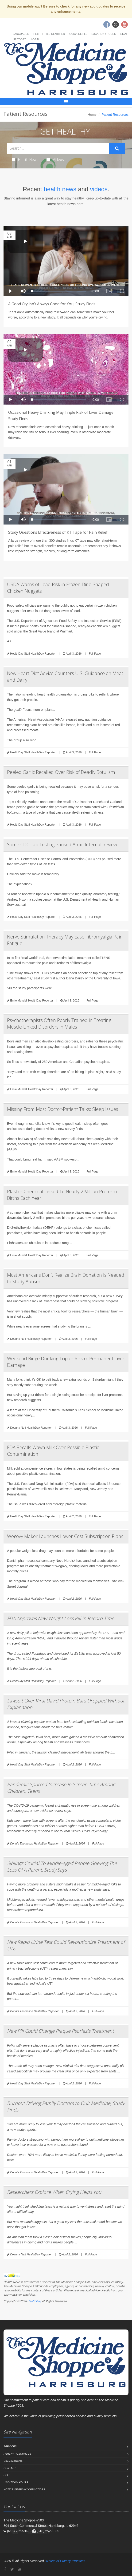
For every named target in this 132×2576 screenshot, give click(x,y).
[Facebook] (5, 2569)
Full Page (95, 653)
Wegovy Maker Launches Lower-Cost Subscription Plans (65, 1536)
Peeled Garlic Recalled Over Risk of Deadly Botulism (61, 772)
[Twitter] (12, 2569)
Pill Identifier (55, 33)
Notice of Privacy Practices (24, 2489)
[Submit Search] (117, 148)
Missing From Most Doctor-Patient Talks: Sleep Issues (62, 1109)
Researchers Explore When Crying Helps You (54, 2192)
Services (10, 2446)
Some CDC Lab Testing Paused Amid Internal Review (62, 844)
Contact (10, 2468)
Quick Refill (78, 33)
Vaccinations (13, 2460)
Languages (21, 33)
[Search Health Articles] (58, 148)
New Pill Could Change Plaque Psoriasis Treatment (60, 2031)
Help (36, 33)
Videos (55, 159)
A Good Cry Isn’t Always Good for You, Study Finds (51, 303)
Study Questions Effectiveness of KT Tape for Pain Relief (58, 532)
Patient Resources (17, 2453)
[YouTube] (19, 2569)
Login (35, 39)
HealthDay (34, 2301)
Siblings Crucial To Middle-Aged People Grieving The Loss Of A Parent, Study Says (62, 1866)
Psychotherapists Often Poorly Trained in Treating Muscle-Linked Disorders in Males (59, 1023)
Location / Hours (103, 33)
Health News (25, 159)
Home (92, 114)
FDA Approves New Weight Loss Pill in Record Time (60, 1618)
